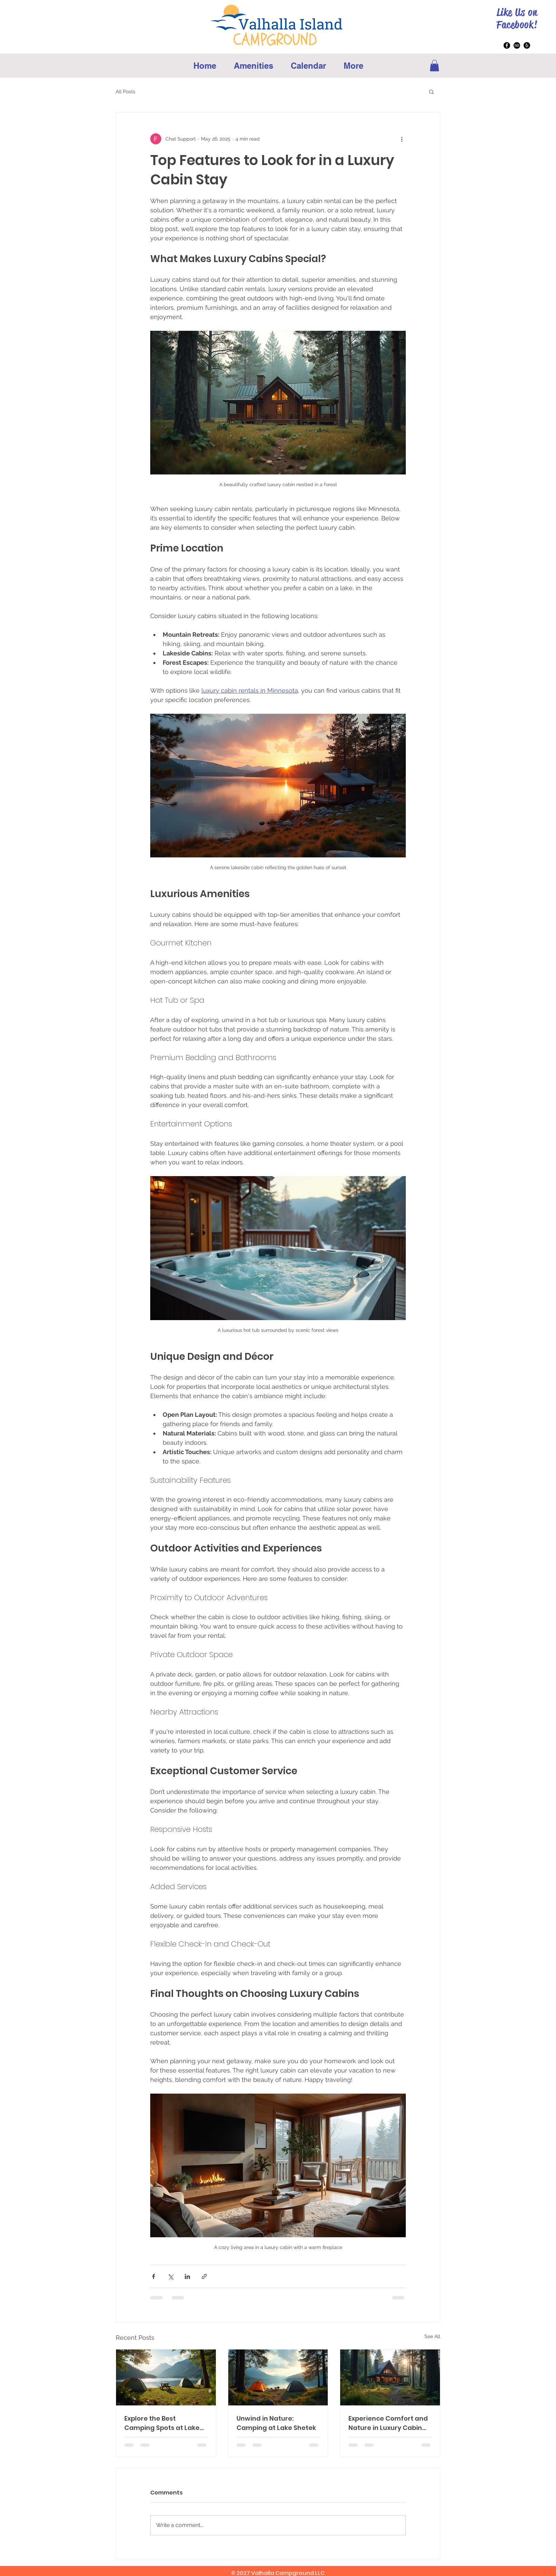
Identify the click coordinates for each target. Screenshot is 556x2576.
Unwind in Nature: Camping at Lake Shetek (276, 2423)
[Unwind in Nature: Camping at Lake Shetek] (278, 2377)
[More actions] (401, 139)
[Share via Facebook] (153, 2276)
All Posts (125, 91)
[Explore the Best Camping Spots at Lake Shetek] (166, 2377)
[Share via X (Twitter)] (170, 2276)
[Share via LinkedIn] (187, 2276)
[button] (434, 65)
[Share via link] (204, 2276)
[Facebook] (507, 45)
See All (432, 2336)
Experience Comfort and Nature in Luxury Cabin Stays (388, 2423)
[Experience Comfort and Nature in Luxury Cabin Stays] (390, 2377)
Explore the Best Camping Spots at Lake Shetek (162, 2423)
